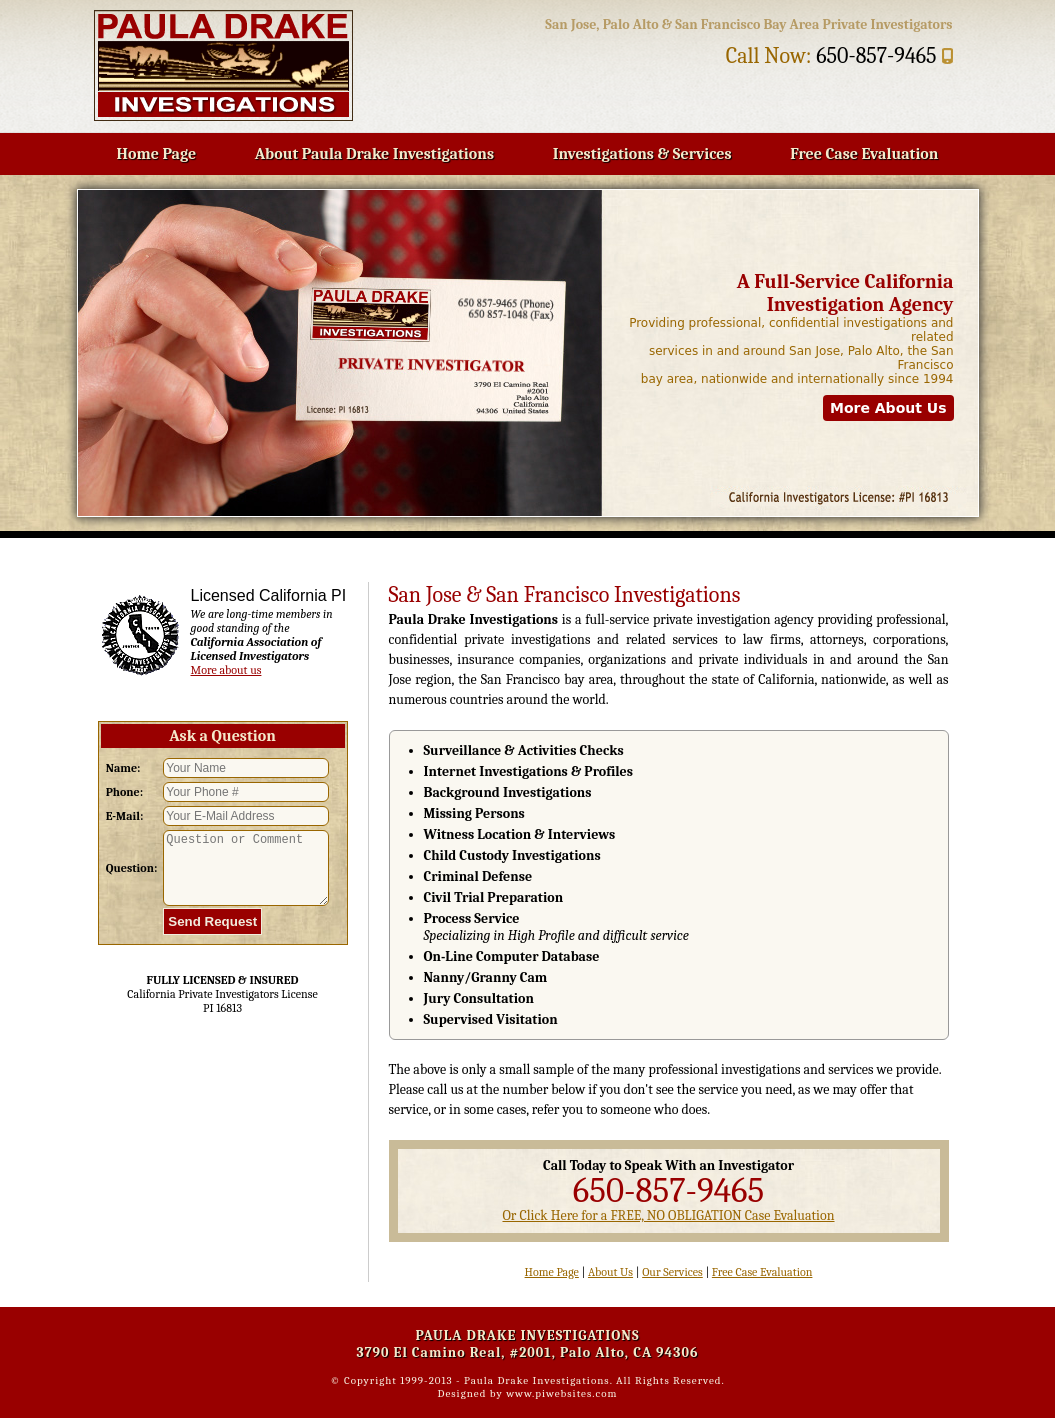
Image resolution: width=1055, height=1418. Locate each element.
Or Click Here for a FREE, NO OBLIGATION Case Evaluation (668, 1215)
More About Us (888, 408)
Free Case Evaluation (864, 154)
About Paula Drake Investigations (374, 154)
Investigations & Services (642, 154)
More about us (226, 670)
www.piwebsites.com (561, 1393)
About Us (610, 1272)
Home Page (157, 154)
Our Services (672, 1272)
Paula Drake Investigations (537, 1380)
